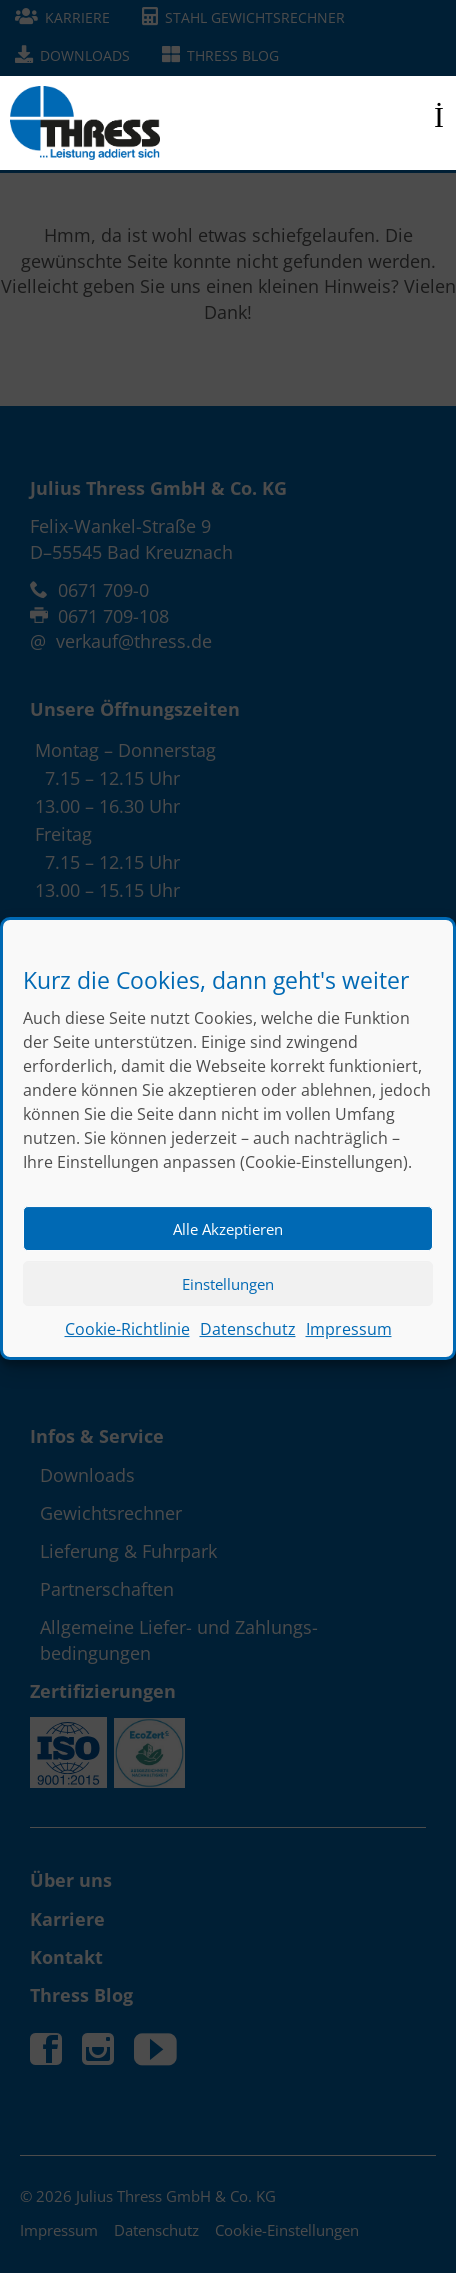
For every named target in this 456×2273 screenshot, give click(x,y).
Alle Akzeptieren (228, 1249)
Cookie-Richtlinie (127, 1349)
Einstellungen (228, 1304)
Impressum (349, 1349)
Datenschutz (248, 1349)
